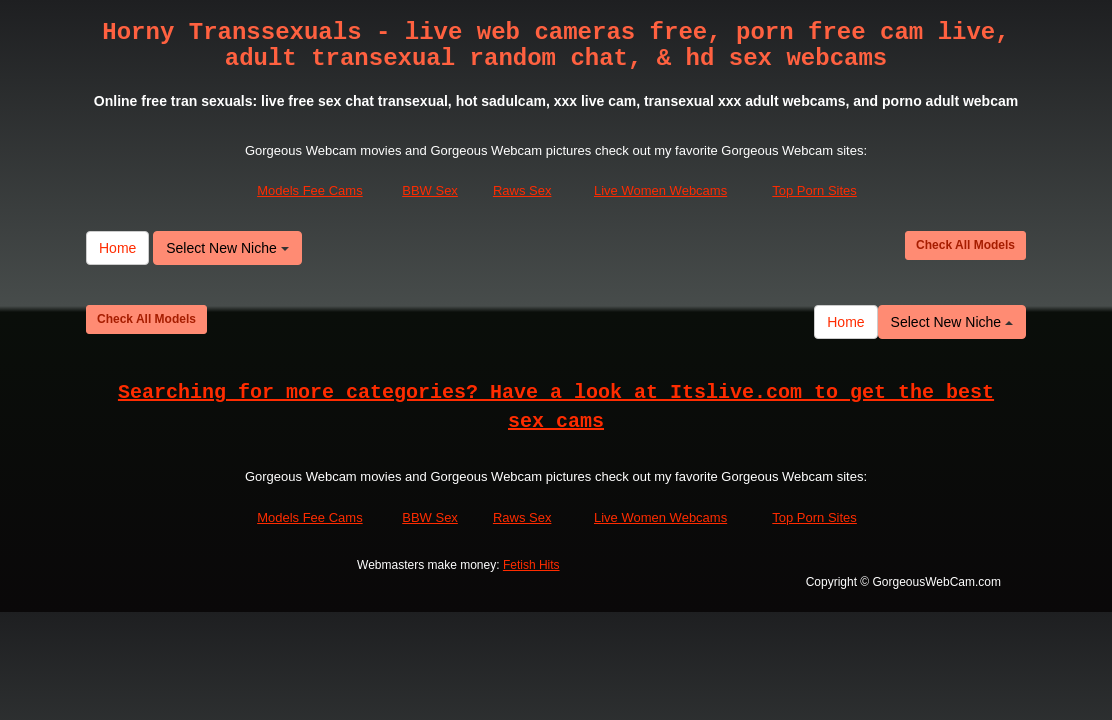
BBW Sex (430, 190)
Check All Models (965, 245)
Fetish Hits (531, 565)
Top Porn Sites (814, 190)
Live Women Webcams (660, 190)
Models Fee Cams (309, 190)
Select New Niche (227, 248)
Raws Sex (522, 190)
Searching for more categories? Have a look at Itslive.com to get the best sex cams (556, 407)
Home (117, 248)
